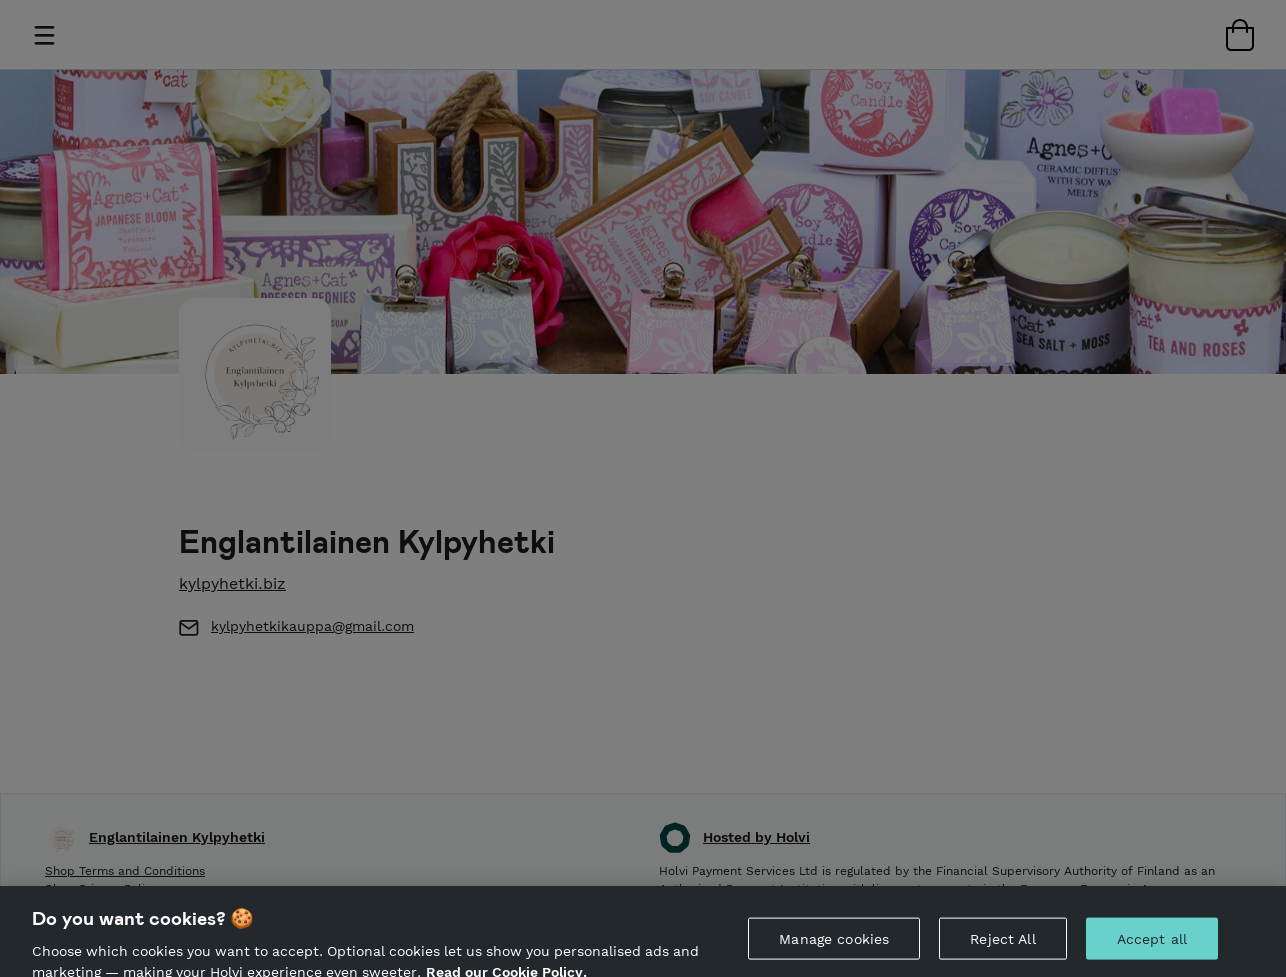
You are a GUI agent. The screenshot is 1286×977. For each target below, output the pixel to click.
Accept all (1152, 946)
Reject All (1002, 946)
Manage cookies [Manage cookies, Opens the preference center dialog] (834, 946)
